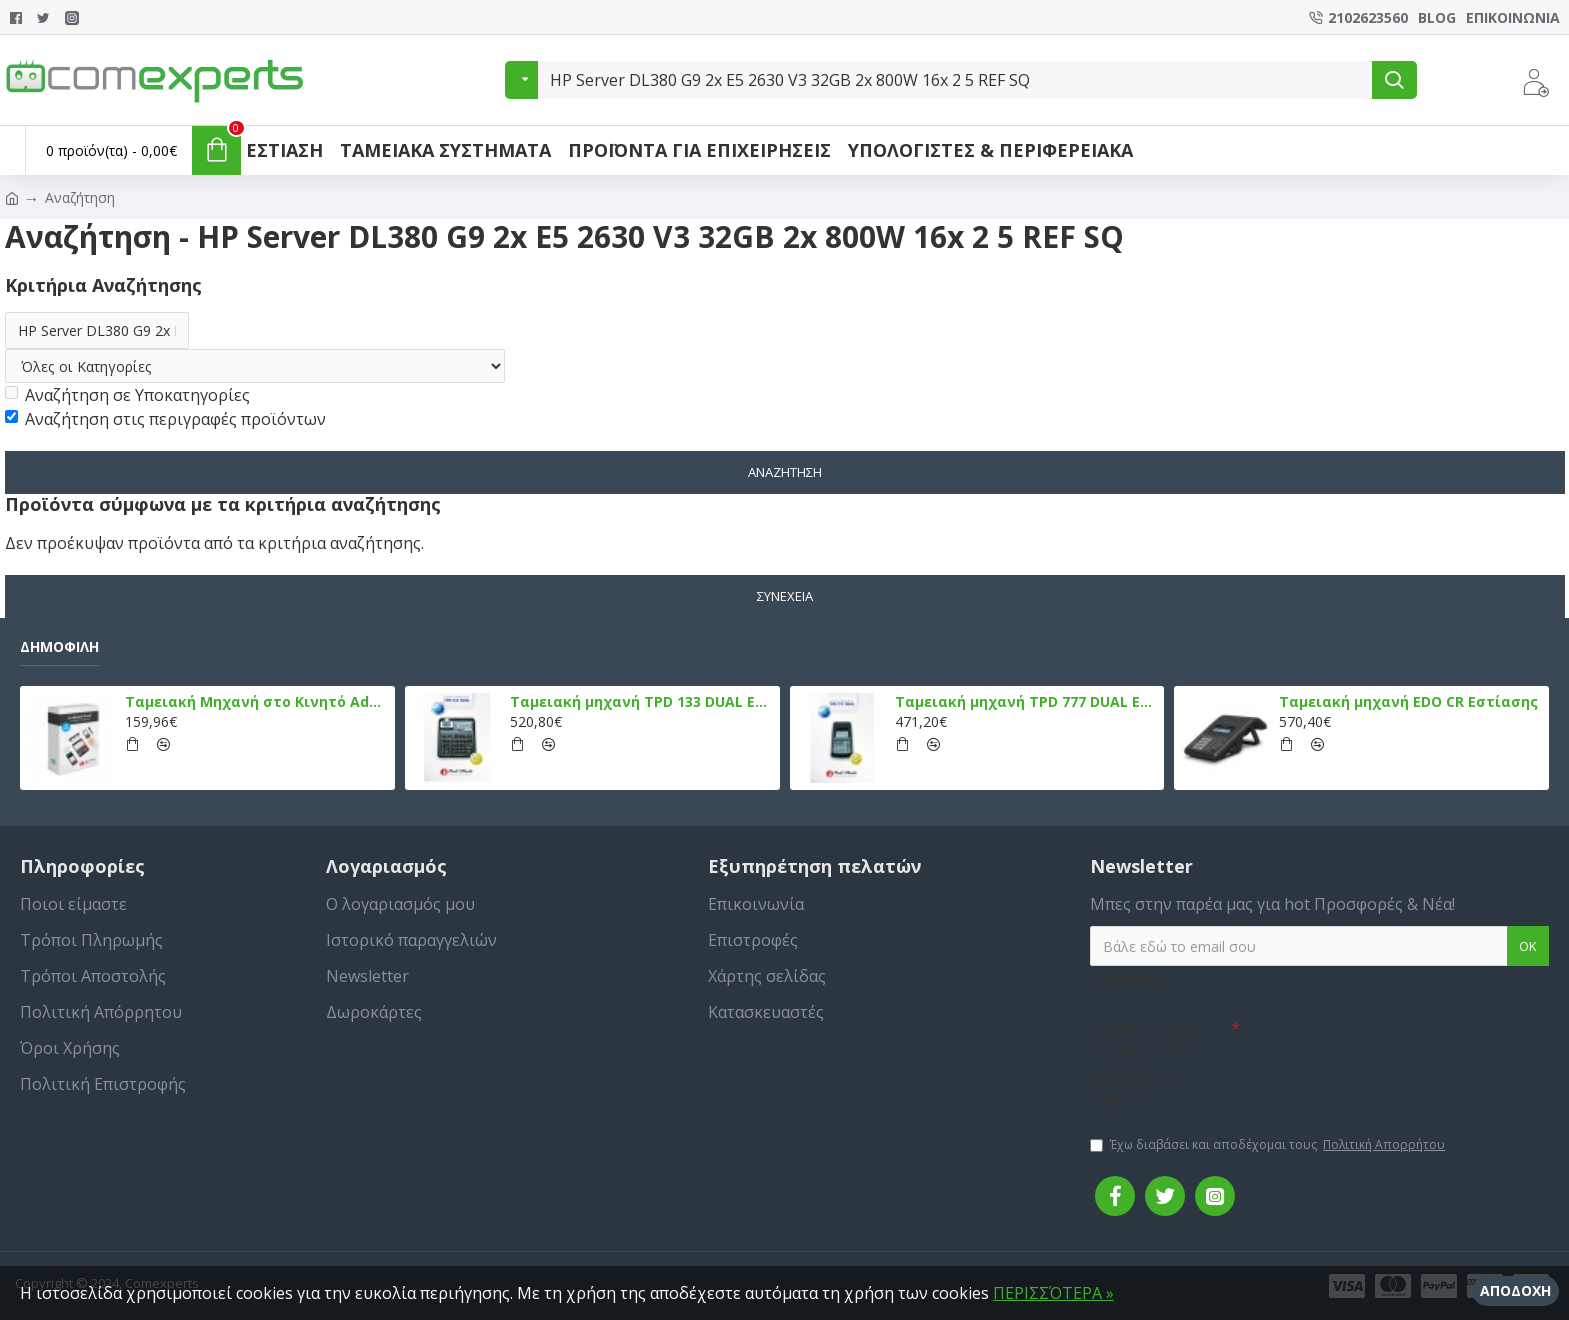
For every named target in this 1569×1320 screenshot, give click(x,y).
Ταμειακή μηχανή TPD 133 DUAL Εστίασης (641, 703)
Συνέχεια (785, 596)
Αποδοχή (1515, 1290)
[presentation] (1380, 1044)
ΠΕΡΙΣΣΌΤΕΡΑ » (1053, 1293)
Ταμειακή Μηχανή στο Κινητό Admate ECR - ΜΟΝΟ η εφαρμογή (256, 703)
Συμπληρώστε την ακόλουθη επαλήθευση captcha (1144, 1063)
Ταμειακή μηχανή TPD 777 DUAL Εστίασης (1026, 703)
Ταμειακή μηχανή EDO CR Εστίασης (1408, 703)
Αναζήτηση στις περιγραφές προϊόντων (165, 420)
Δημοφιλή (59, 647)
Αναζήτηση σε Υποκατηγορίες (127, 396)
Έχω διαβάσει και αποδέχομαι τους (1269, 1145)
